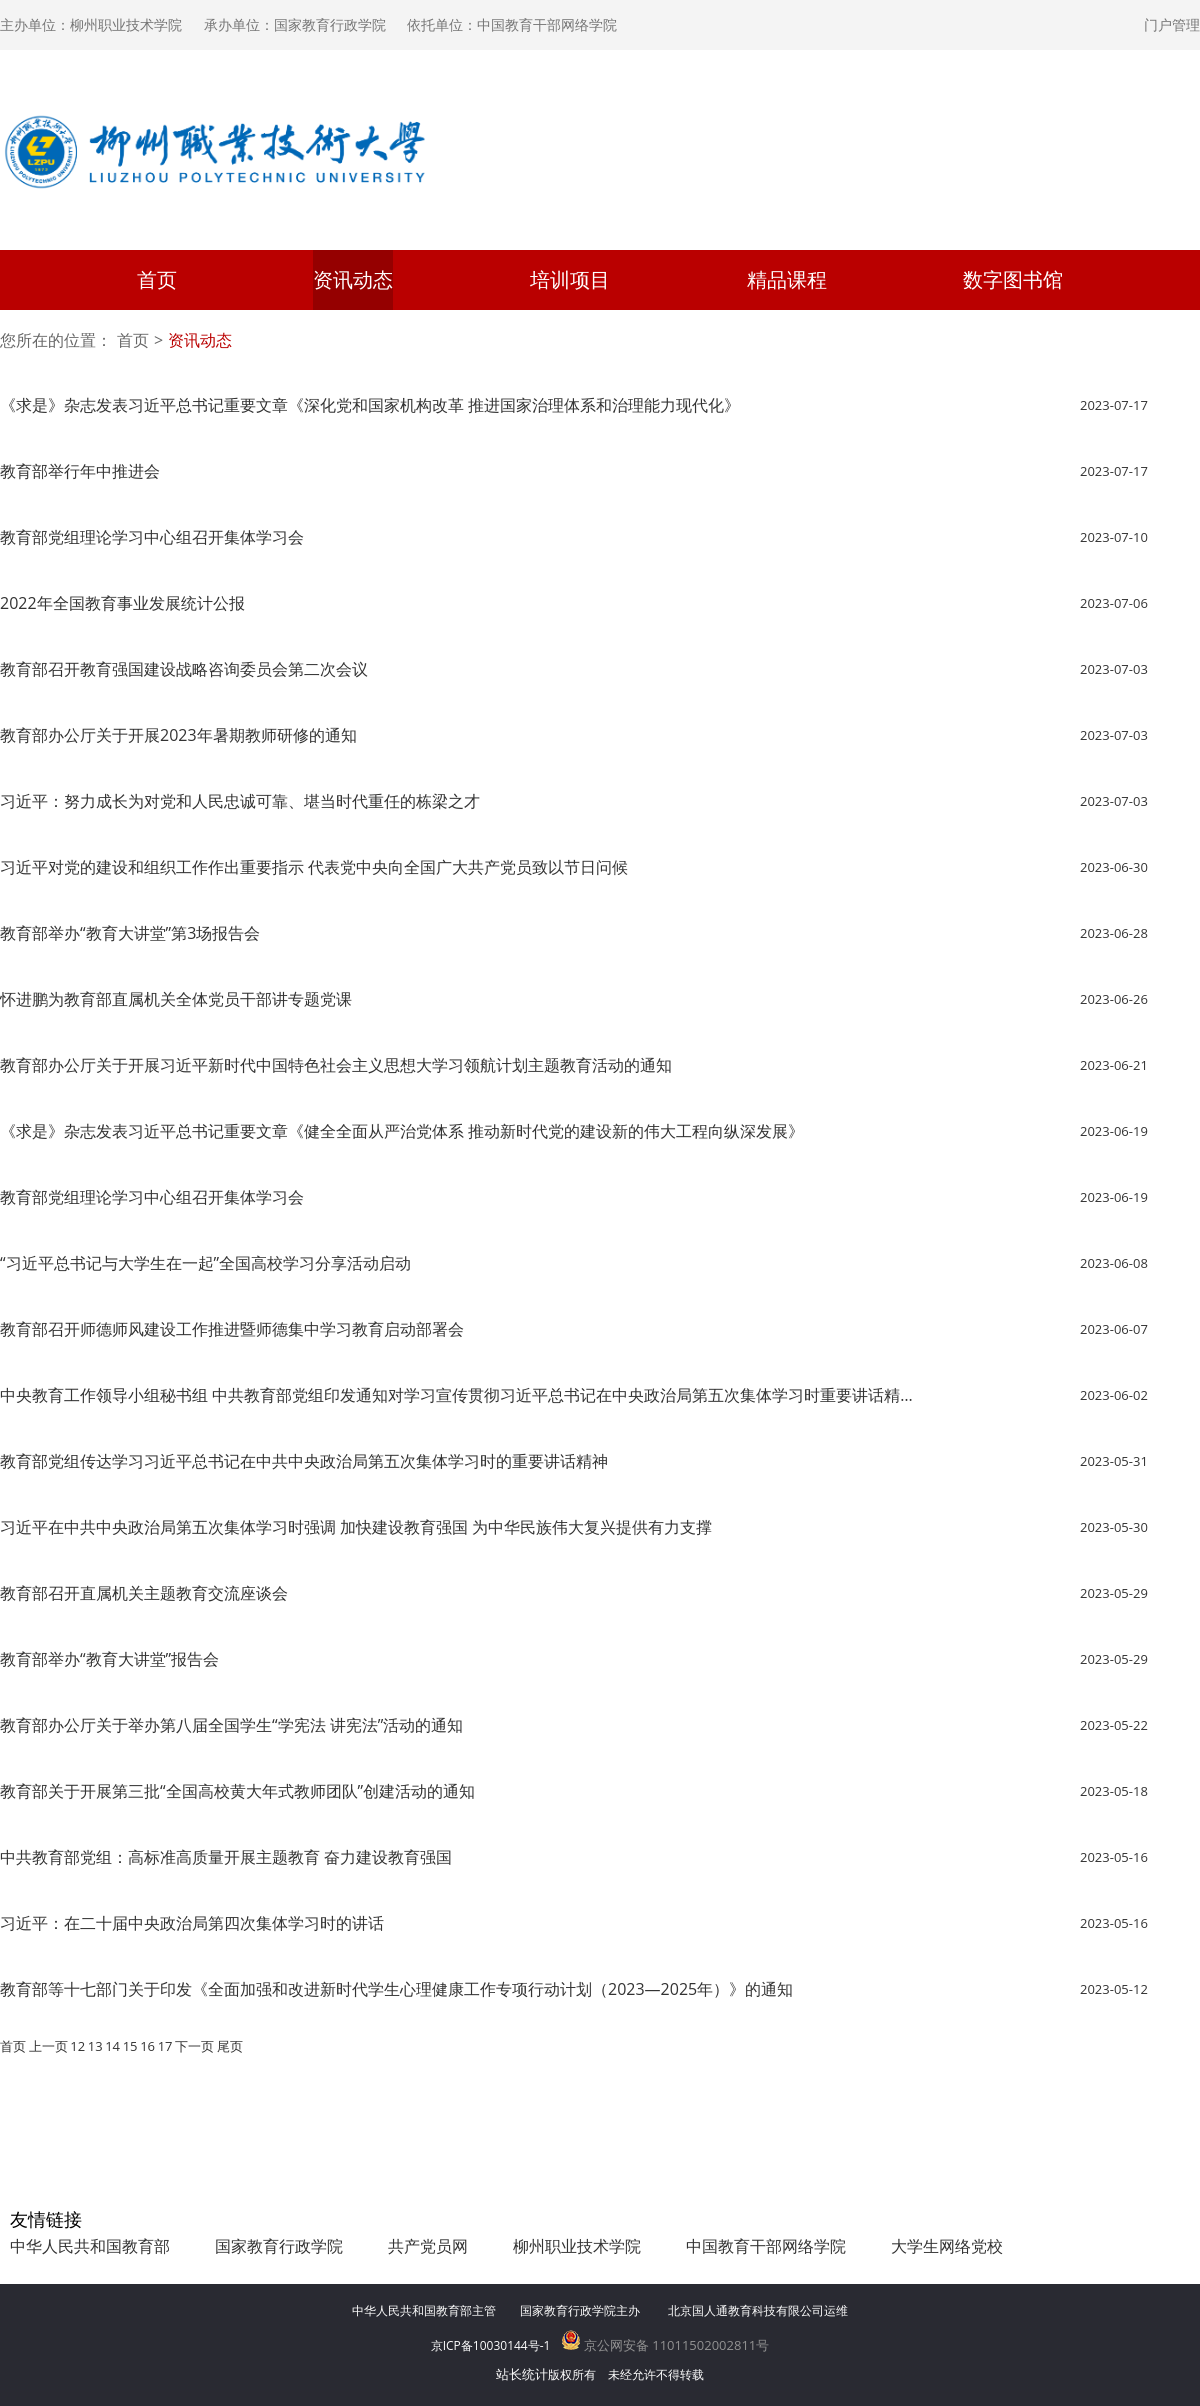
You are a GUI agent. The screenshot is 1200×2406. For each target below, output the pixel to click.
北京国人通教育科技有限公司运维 (758, 2310)
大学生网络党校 (947, 2246)
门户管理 (1172, 24)
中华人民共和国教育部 (90, 2246)
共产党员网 (428, 2246)
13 (95, 2046)
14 (112, 2046)
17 (165, 2046)
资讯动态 (353, 279)
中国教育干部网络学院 (766, 2246)
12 (77, 2046)
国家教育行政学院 (279, 2246)
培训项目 (570, 279)
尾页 (230, 2046)
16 (147, 2046)
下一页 (194, 2046)
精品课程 (787, 279)
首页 (157, 279)
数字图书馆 (1013, 279)
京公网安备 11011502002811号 (665, 2345)
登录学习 (1072, 170)
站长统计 (522, 2374)
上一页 (48, 2046)
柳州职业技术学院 (577, 2246)
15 (130, 2046)
